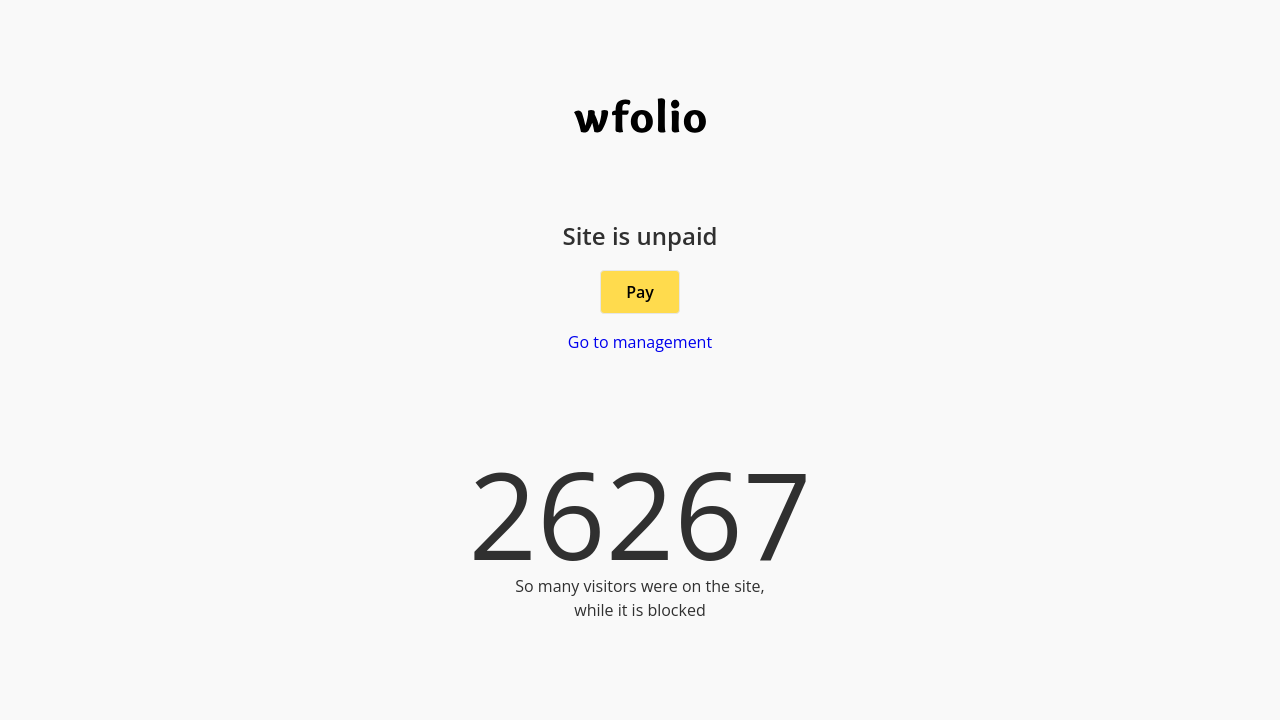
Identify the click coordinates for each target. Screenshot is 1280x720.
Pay (640, 292)
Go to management (640, 342)
